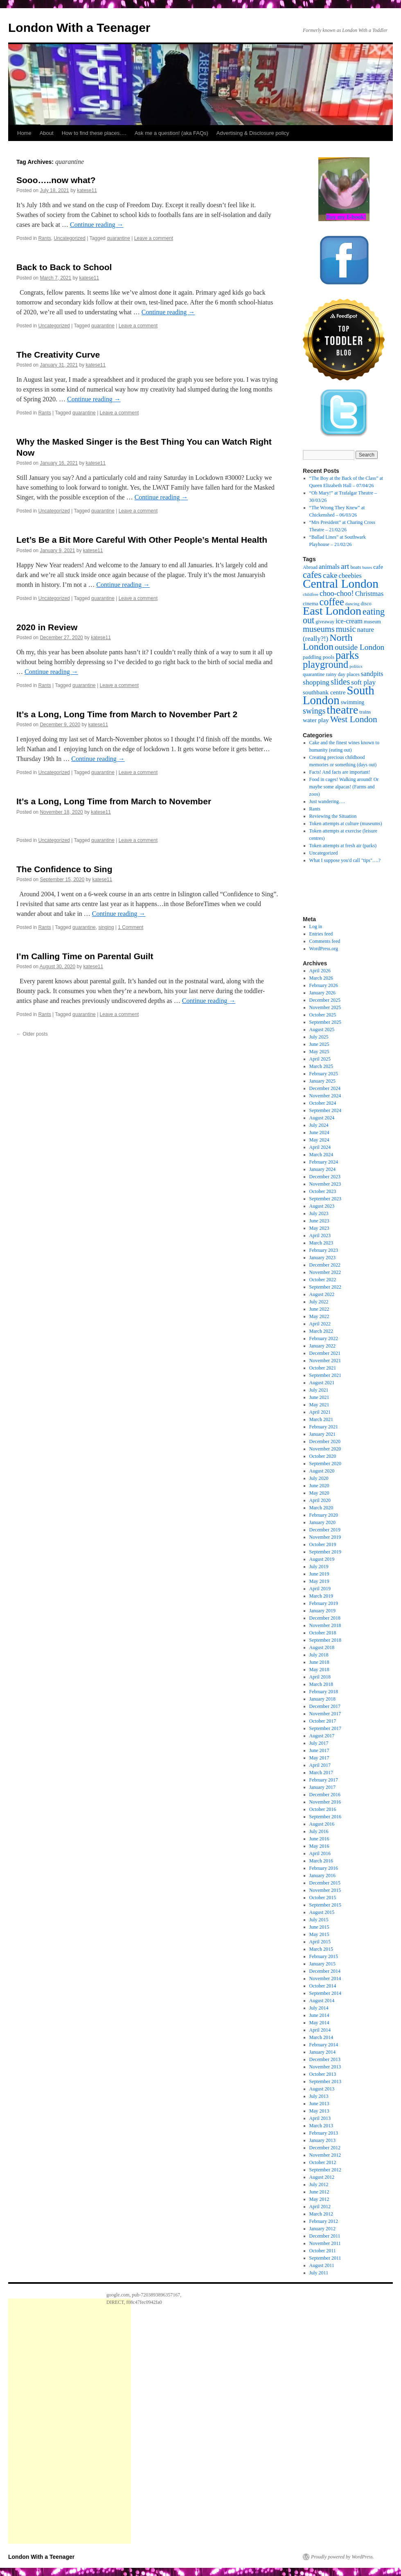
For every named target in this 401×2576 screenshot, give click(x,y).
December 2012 (324, 2148)
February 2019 (323, 1603)
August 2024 (322, 1118)
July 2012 (319, 2184)
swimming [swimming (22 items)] (353, 702)
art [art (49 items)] (345, 566)
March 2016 (321, 1861)
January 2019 (322, 1611)
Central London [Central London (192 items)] (340, 583)
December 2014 (324, 1971)
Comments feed (324, 941)
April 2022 (320, 1324)
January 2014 (322, 2052)
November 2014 (325, 1978)
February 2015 (323, 1956)
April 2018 (320, 1677)
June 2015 (319, 1927)
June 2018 (319, 1662)
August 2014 (322, 2000)
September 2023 (325, 1199)
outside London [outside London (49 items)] (359, 647)
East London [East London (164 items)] (332, 610)
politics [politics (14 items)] (355, 666)
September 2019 (325, 1552)
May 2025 (319, 1051)
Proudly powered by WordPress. (342, 2557)
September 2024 (325, 1110)
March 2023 (321, 1243)
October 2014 (322, 1986)
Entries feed (321, 934)
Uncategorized (69, 238)
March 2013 (321, 2125)
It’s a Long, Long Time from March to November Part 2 (126, 714)
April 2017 (320, 1765)
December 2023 (324, 1176)
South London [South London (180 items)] (338, 695)
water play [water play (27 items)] (316, 719)
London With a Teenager (79, 27)
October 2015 (322, 1897)
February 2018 (323, 1691)
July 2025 (319, 1037)
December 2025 (324, 1000)
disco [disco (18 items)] (366, 604)
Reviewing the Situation (333, 816)
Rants (44, 238)
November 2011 (325, 2243)
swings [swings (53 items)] (314, 710)
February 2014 (323, 2045)
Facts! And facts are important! (339, 772)
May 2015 (319, 1934)
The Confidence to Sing (64, 869)
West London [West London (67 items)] (353, 719)
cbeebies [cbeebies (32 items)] (350, 576)
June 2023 (319, 1221)
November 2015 (325, 1890)
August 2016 (322, 1824)
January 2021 (322, 1434)
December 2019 (324, 1530)
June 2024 (319, 1132)
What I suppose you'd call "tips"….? (345, 860)
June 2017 (319, 1750)
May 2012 (319, 2199)
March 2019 (321, 1596)
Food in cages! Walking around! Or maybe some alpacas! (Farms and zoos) (344, 787)
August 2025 (322, 1029)
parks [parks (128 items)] (347, 655)
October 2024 (322, 1103)
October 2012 (322, 2162)
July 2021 (319, 1390)
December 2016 (324, 1794)
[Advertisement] (69, 2421)
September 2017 (325, 1728)
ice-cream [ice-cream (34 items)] (349, 621)
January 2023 (322, 1257)
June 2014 (319, 2015)
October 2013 (322, 2074)
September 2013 (325, 2081)
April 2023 (320, 1235)
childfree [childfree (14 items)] (310, 594)
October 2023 (322, 1191)
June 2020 (319, 1485)
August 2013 (322, 2089)
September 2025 (325, 1022)
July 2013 (319, 2096)
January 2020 (322, 1522)
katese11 (87, 190)
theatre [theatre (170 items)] (342, 709)
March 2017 (321, 1772)
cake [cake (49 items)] (330, 575)
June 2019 (319, 1574)
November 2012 (325, 2155)
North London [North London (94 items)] (327, 642)
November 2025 (325, 1007)
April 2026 (320, 971)
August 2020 (322, 1471)
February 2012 (323, 2221)
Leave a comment (153, 238)
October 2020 (322, 1456)
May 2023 (319, 1228)
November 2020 (325, 1449)
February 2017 (323, 1780)
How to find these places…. (94, 133)
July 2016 (319, 1831)
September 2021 (325, 1375)
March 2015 (321, 1949)
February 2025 (323, 1074)
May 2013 (319, 2111)
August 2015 (322, 1912)
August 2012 (322, 2177)
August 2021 (322, 1382)
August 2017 (322, 1736)
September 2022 (325, 1287)
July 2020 (319, 1478)
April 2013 (320, 2118)
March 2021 (321, 1419)
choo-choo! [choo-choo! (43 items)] (337, 593)
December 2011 (324, 2236)
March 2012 (321, 2214)
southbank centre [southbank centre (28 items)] (324, 692)
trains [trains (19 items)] (365, 712)
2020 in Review (46, 627)
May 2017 (319, 1758)
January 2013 (322, 2140)
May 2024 (319, 1140)
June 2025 (319, 1044)
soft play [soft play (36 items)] (363, 682)
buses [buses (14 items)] (367, 567)
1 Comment (130, 927)
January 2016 (322, 1875)
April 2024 (320, 1147)
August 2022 (322, 1294)
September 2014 (325, 1993)
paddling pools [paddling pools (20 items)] (318, 657)
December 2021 (324, 1353)
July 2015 (319, 1919)
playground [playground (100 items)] (325, 664)
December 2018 (324, 1618)
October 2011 (322, 2251)
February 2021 (323, 1427)
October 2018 (322, 1633)
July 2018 (319, 1655)
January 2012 (322, 2228)
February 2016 (323, 1868)
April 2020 (320, 1500)
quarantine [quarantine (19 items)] (313, 674)
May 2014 (319, 2022)
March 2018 (321, 1684)
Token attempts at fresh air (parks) (343, 845)
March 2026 (321, 978)
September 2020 (325, 1463)
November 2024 (325, 1096)
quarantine (118, 238)
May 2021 (319, 1405)
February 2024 (323, 1162)
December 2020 (324, 1441)
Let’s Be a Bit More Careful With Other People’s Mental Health (141, 539)
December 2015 (324, 1883)
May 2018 (319, 1669)
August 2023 (322, 1206)
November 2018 (325, 1625)
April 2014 (320, 2030)
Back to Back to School (64, 267)
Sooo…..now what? (56, 180)
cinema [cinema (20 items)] (310, 603)
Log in (315, 926)
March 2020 (321, 1508)
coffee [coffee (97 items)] (332, 601)
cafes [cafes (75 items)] (312, 575)
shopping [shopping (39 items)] (316, 682)
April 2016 (320, 1853)
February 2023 (323, 1250)
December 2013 (324, 2059)
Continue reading (97, 224)
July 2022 (319, 1302)
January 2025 (322, 1081)
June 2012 (319, 2192)
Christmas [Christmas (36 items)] (369, 594)
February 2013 (323, 2133)
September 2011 (325, 2258)
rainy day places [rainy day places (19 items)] (342, 674)
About (47, 133)
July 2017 (319, 1743)
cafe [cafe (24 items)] (378, 567)
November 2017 (325, 1714)
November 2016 (325, 1802)
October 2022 (322, 1279)
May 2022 (319, 1316)
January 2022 (322, 1346)
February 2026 (323, 985)
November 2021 (325, 1360)
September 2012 (325, 2170)
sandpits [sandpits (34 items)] (372, 674)
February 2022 (323, 1338)
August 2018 (322, 1647)
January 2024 (322, 1169)
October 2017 (322, 1721)
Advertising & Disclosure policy (252, 133)
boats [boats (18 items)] (355, 567)
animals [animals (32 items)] (329, 567)
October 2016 (322, 1809)
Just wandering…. (327, 801)
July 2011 (319, 2273)
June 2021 (319, 1397)
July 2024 (319, 1125)
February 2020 (323, 1515)
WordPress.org (323, 948)
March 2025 (321, 1066)
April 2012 (320, 2206)
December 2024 (324, 1088)
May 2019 (319, 1581)
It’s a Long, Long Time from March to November (113, 801)
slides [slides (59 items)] (340, 681)
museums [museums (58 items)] (319, 628)
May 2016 (319, 1846)
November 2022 (325, 1272)
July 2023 (319, 1213)
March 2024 (321, 1154)
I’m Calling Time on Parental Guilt (84, 956)
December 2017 (324, 1706)
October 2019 (322, 1544)
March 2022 (321, 1331)
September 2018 (325, 1640)
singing (106, 927)
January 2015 (322, 1964)
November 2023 (325, 1184)
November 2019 (325, 1537)
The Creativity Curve (58, 354)
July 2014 (319, 2008)
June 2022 (319, 1309)
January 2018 (322, 1699)
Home (24, 133)
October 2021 (322, 1368)
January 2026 (322, 993)
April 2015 (320, 1942)
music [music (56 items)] (346, 628)
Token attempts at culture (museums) (345, 823)
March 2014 (321, 2037)
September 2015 (325, 1905)
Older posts (32, 1034)
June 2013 (319, 2103)
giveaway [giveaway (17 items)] (324, 621)
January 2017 (322, 1787)
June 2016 (319, 1839)
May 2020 (319, 1493)
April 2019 (320, 1588)
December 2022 (324, 1265)
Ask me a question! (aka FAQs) (171, 133)
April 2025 (320, 1059)
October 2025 (322, 1015)
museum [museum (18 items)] (372, 621)
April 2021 (320, 1412)
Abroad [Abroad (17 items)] (310, 567)
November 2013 (325, 2067)
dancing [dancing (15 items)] (352, 603)
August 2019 (322, 1559)
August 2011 (321, 2265)
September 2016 (325, 1817)
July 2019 (319, 1566)
